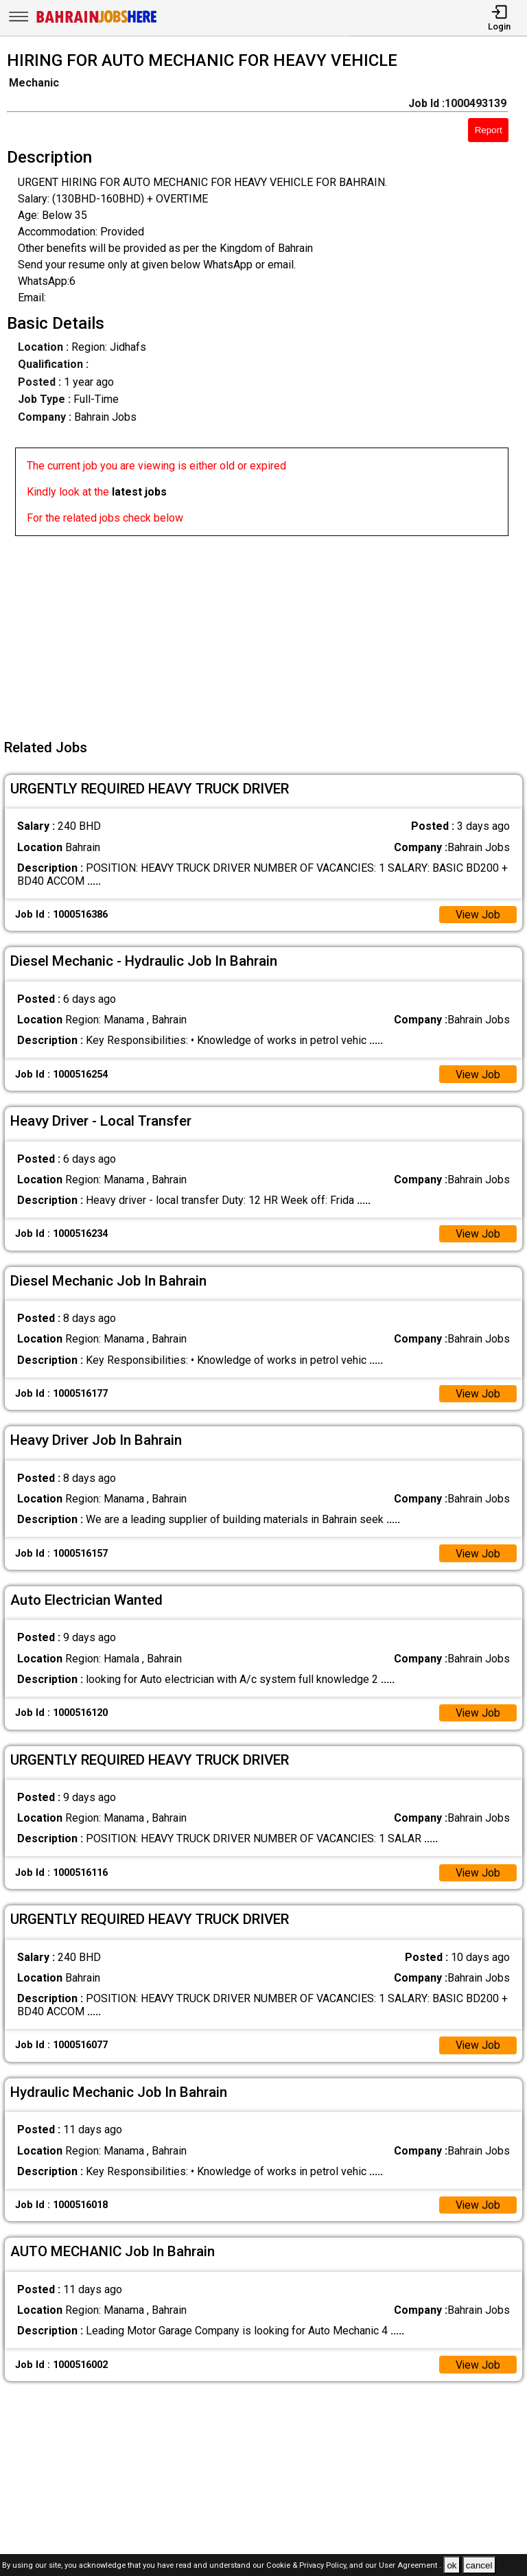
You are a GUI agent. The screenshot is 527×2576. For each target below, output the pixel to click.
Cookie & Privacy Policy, (307, 2566)
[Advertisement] (267, 632)
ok (451, 2565)
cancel (479, 2565)
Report (488, 130)
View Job (477, 914)
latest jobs (139, 491)
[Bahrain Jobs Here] (97, 21)
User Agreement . (410, 2566)
